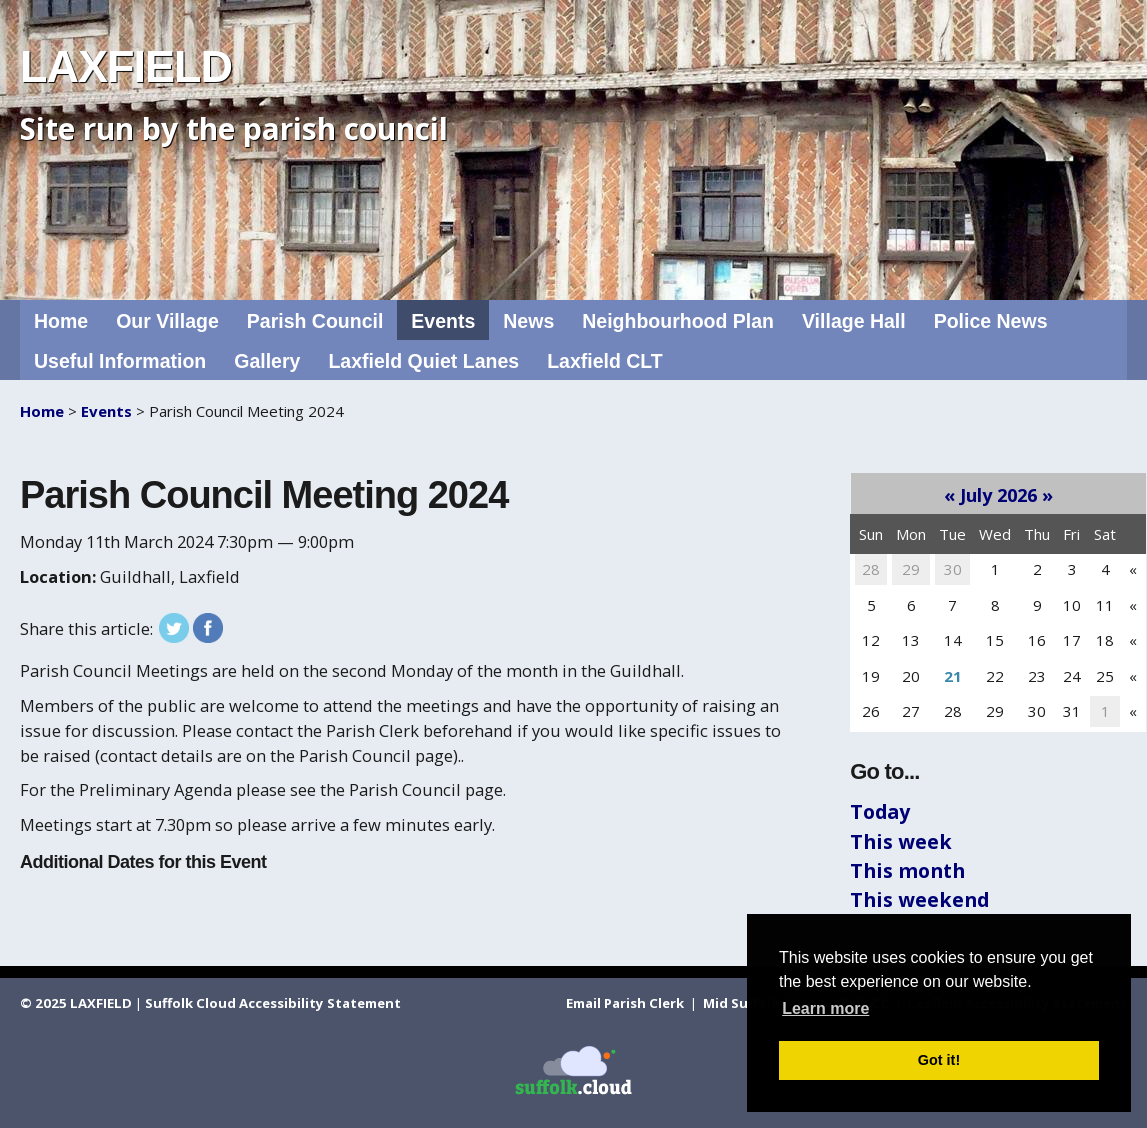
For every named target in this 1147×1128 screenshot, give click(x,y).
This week (901, 841)
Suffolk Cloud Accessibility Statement (273, 1003)
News (528, 321)
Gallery (267, 361)
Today (880, 811)
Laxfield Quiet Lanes (423, 361)
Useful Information (120, 361)
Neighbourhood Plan (678, 321)
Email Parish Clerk (626, 1003)
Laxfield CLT (605, 361)
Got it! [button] (939, 1060)
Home (61, 321)
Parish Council (315, 321)
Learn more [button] (825, 1008)
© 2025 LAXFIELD (76, 1003)
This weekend (919, 899)
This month (907, 870)
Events (443, 321)
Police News (991, 321)
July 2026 (998, 495)
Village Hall (854, 321)
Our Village (167, 321)
